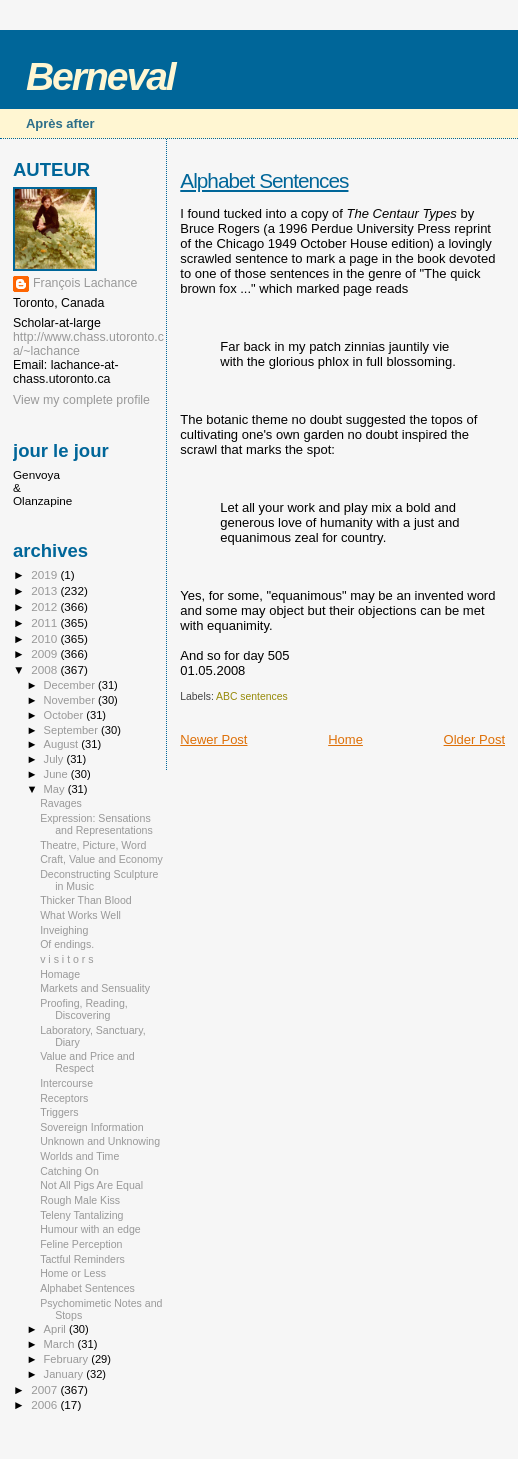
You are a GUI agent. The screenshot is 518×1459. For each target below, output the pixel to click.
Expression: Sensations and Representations (96, 824)
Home (345, 739)
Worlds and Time (79, 1156)
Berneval (100, 76)
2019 (45, 574)
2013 (45, 590)
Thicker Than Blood (86, 900)
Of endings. (67, 944)
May (56, 789)
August (63, 744)
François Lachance (85, 283)
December (71, 685)
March (61, 1344)
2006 (45, 1404)
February (68, 1359)
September (73, 730)
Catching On (69, 1171)
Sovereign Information (92, 1127)
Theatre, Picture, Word (93, 845)
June (57, 774)
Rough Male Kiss (80, 1200)
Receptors (64, 1098)
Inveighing (64, 930)
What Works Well (80, 915)
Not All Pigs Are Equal (91, 1185)
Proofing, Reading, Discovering (84, 1009)
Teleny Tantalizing (81, 1215)
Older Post (474, 739)
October (65, 715)
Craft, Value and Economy (101, 859)
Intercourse (66, 1083)
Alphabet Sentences (264, 180)
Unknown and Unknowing (100, 1141)
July (55, 759)
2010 (45, 638)
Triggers (59, 1112)
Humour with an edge (90, 1229)
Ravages (61, 803)
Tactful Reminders (82, 1259)
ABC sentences (252, 696)
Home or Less (73, 1273)
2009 (45, 653)
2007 (45, 1389)
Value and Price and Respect (87, 1062)
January (65, 1374)
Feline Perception (81, 1244)
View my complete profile (81, 400)
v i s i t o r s (67, 959)
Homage (60, 974)
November (71, 700)
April (56, 1329)
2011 (45, 622)
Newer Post (213, 739)
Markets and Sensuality (95, 988)
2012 (45, 606)
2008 (45, 669)
